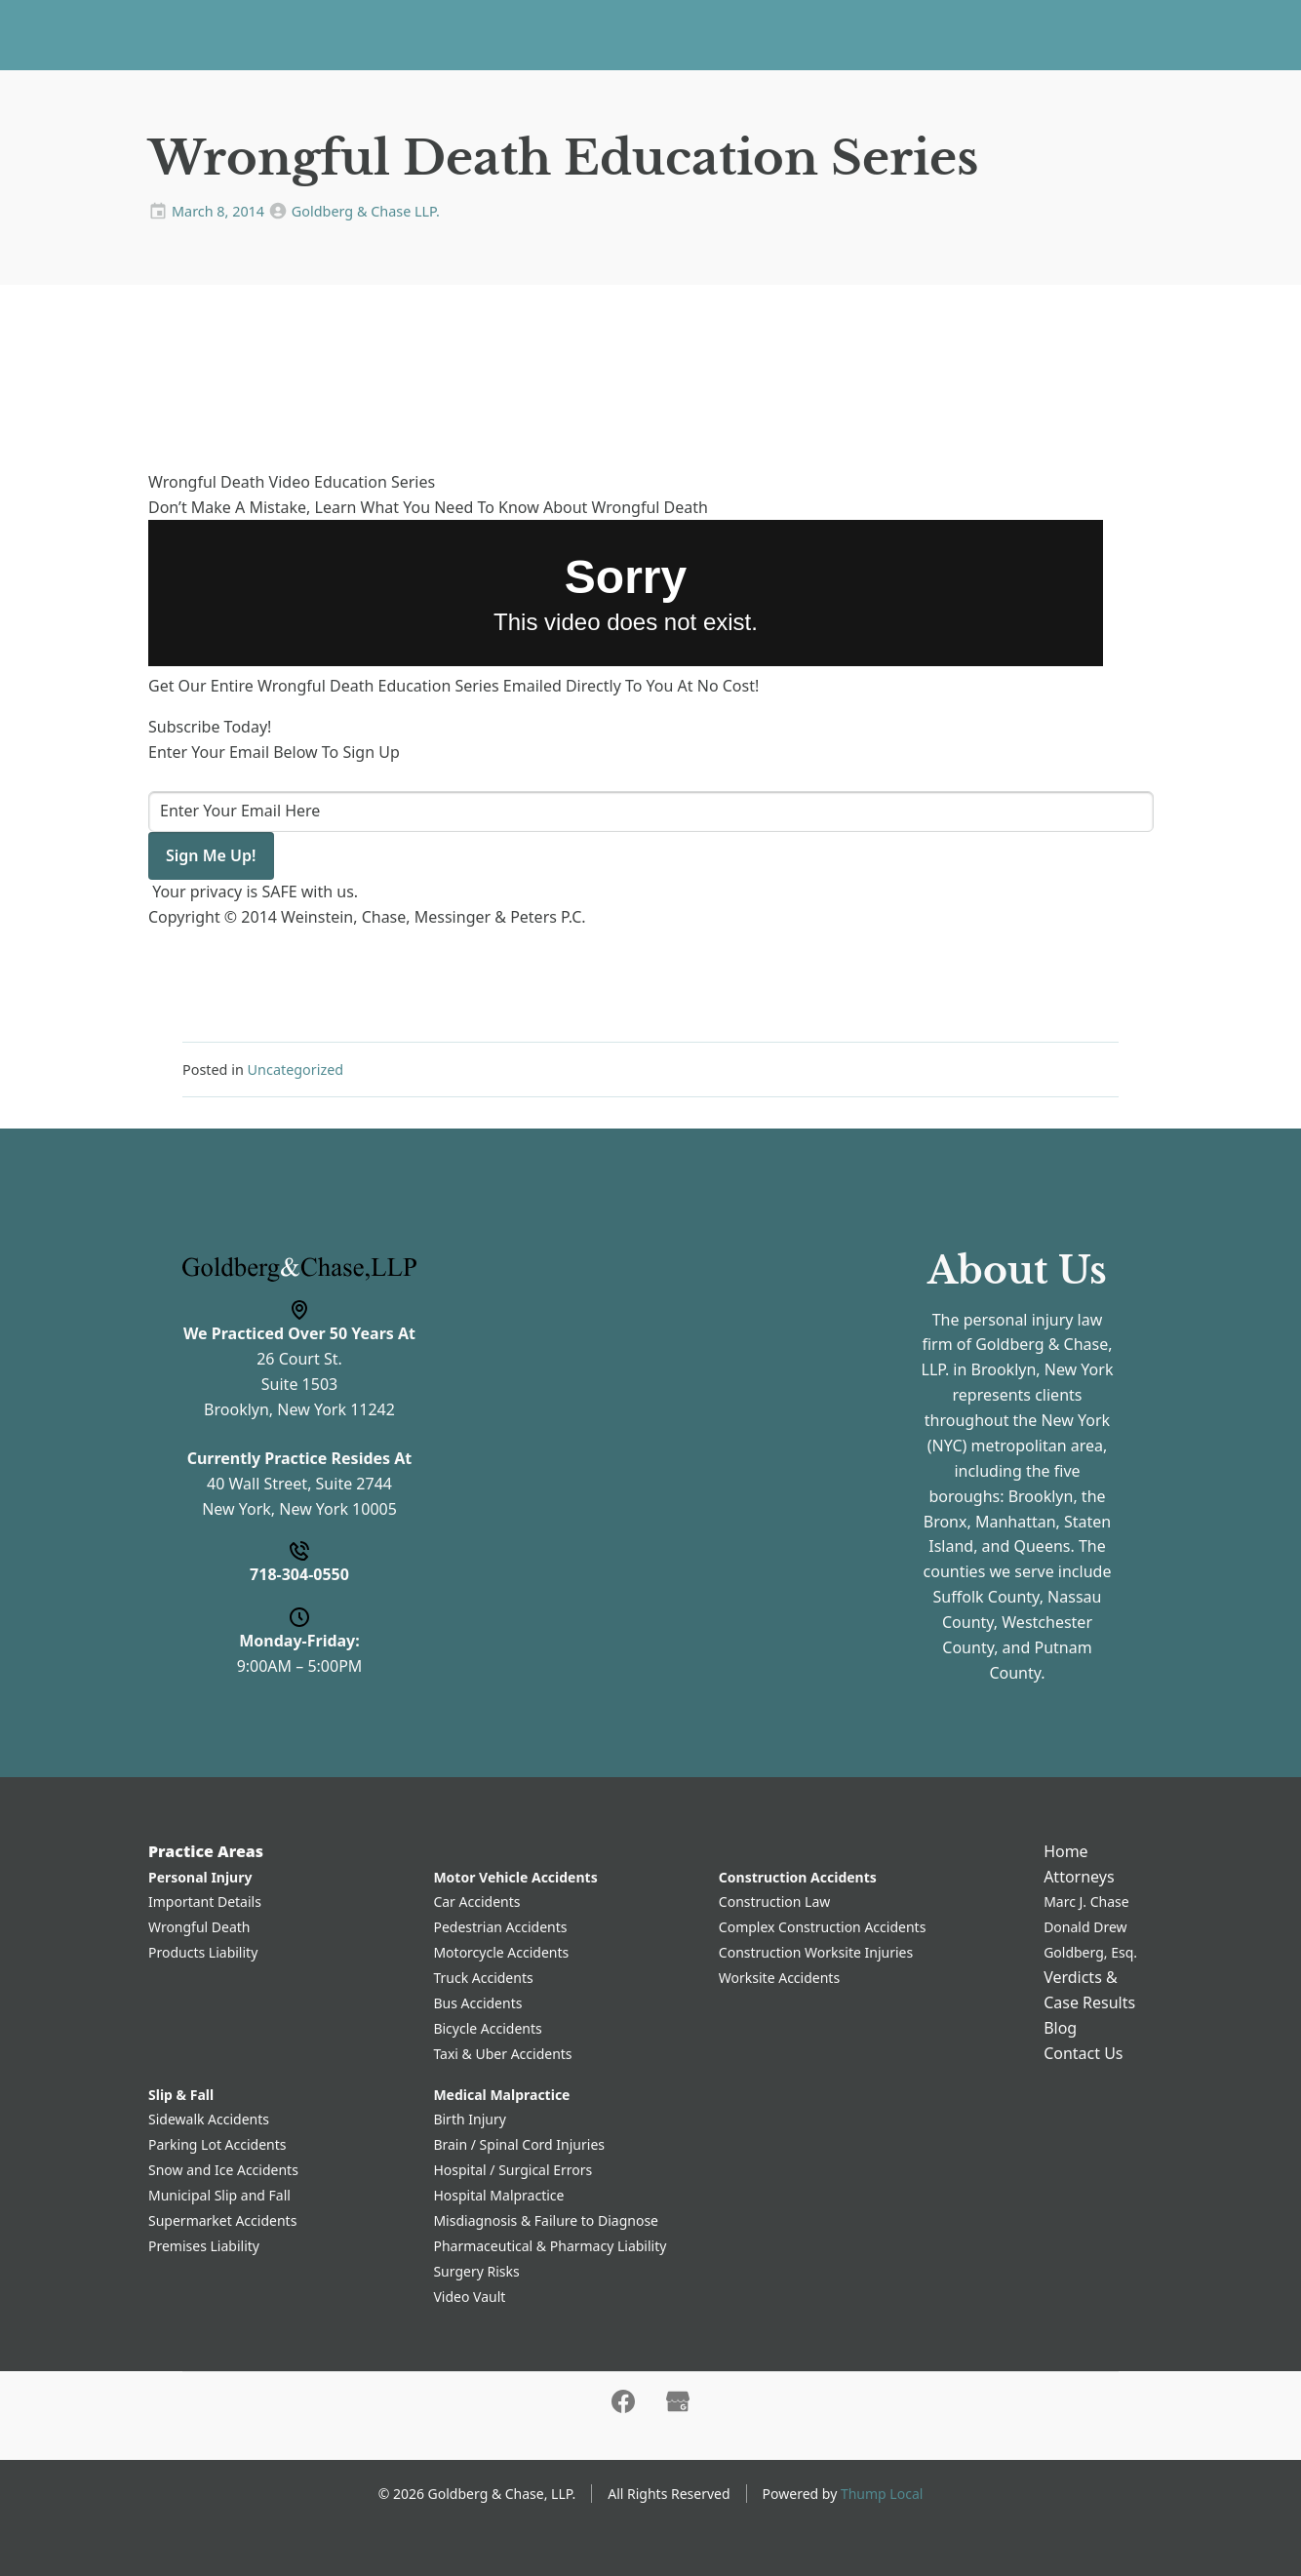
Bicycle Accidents (487, 2028)
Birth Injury (469, 2119)
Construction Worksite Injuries (816, 1952)
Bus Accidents (477, 2003)
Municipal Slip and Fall (219, 2195)
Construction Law (775, 1901)
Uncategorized (296, 1069)
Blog (894, 34)
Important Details (204, 1901)
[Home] (168, 35)
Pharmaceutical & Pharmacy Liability (549, 2246)
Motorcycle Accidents (501, 1952)
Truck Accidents (482, 1977)
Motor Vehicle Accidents (515, 1877)
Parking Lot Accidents (217, 2144)
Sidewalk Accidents (208, 2119)
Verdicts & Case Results (769, 34)
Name (493, 1259)
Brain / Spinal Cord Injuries (519, 2144)
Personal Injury (200, 1877)
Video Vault (469, 2296)
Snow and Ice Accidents (223, 2169)
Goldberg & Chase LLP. (366, 211)
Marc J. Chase (1086, 1901)
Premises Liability (203, 2246)
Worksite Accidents (779, 1977)
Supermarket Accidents (222, 2220)
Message (503, 1504)
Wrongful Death (199, 1927)
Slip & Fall (181, 2094)
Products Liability (202, 1952)
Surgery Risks (476, 2271)
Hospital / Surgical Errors (512, 2169)
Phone (494, 1341)
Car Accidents (476, 1901)
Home (379, 34)
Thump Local (882, 2493)
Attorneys (606, 34)
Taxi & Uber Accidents (502, 2053)
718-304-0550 (1205, 35)
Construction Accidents (798, 1877)
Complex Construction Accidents (822, 1927)
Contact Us (973, 34)
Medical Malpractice (501, 2094)
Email (491, 1423)
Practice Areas (477, 34)
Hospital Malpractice (498, 2195)
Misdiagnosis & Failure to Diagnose (545, 2220)
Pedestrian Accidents (500, 1927)
